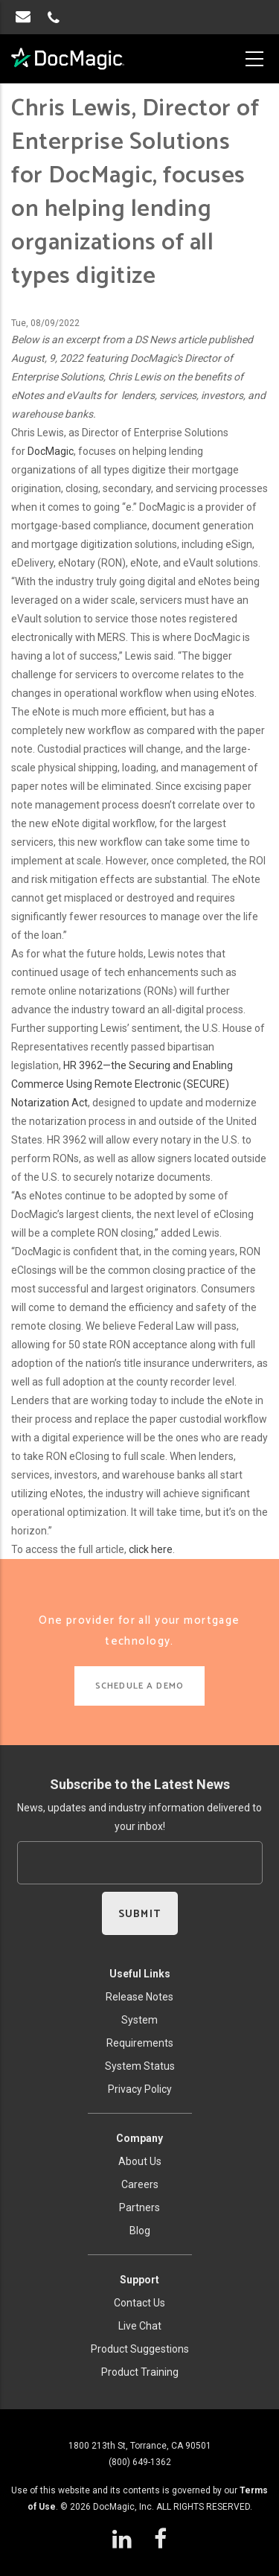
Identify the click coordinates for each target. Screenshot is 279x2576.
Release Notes (139, 1997)
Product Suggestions (140, 2349)
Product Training (140, 2372)
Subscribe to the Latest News (140, 1784)
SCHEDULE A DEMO (139, 1686)
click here (151, 1549)
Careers (139, 2184)
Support (139, 2280)
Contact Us (139, 2303)
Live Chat (139, 2326)
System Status (140, 2066)
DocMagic (51, 451)
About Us (139, 2161)
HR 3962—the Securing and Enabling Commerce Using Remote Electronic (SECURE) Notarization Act (122, 1084)
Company (139, 2138)
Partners (139, 2207)
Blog (139, 2231)
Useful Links (139, 1974)
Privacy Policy (140, 2089)
